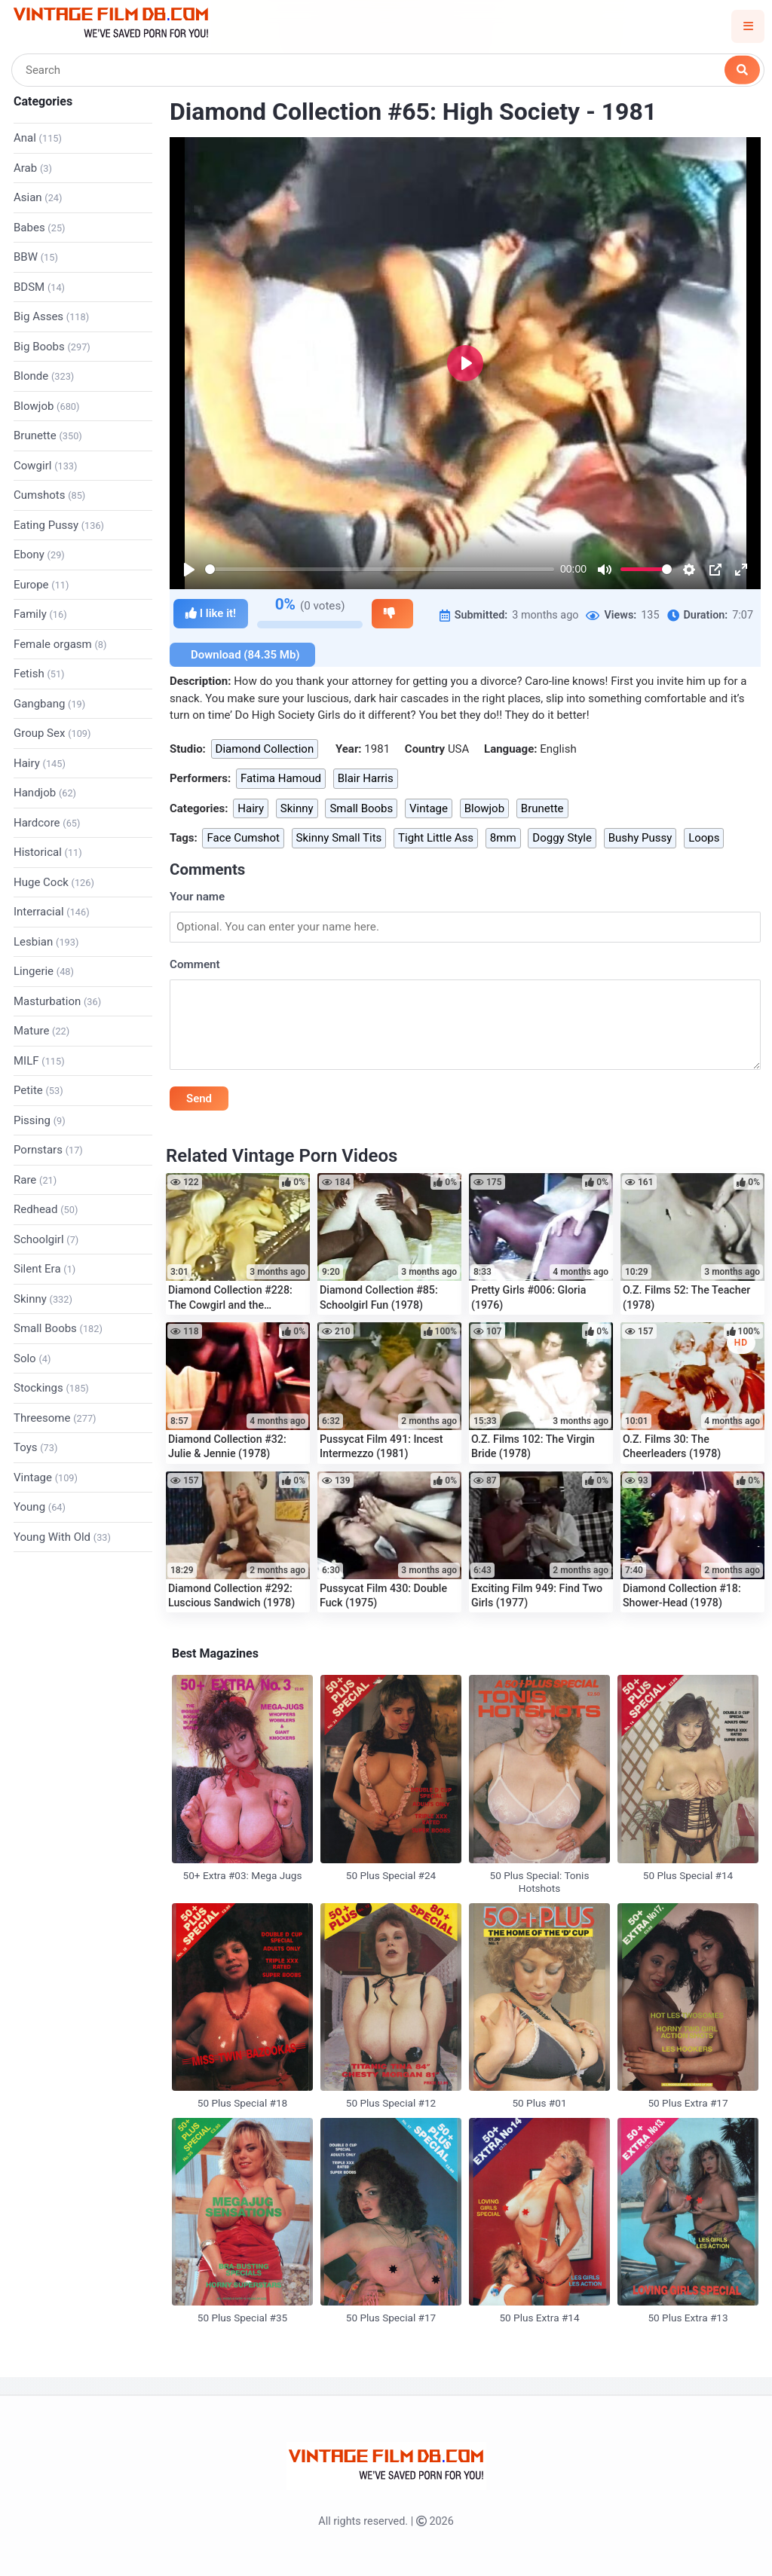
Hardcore (47, 823)
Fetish (39, 673)
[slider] (379, 569)
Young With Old (62, 1537)
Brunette (48, 435)
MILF (39, 1061)
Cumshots (49, 495)
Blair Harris (366, 778)
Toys (35, 1447)
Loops (703, 838)
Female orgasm (60, 644)
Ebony (39, 554)
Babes (40, 227)
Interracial (52, 911)
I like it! (210, 613)
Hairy (40, 763)
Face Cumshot (243, 838)
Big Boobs (52, 346)
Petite (38, 1090)
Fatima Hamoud (280, 778)
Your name (197, 896)
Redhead (46, 1209)
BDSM (39, 287)
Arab (33, 168)
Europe (41, 584)
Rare (35, 1180)
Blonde (44, 376)
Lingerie (44, 971)
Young (40, 1507)
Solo (32, 1358)
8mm (503, 838)
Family (40, 614)
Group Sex (52, 733)
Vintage (46, 1477)
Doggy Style (562, 838)
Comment (195, 964)
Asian (38, 197)
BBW (36, 257)
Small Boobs (58, 1328)
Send (199, 1098)
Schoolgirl (46, 1239)
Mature (41, 1030)
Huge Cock (54, 882)
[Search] (387, 70)
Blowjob (46, 406)
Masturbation (57, 1001)
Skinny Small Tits (339, 838)
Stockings (51, 1388)
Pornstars (48, 1150)
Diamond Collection (265, 749)
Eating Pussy (59, 525)
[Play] (189, 570)
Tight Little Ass (435, 838)
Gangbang (49, 703)
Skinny (43, 1299)
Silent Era (44, 1269)
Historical (48, 852)
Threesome (55, 1418)
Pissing (40, 1120)
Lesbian (46, 942)
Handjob (45, 792)
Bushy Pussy (640, 838)
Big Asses (51, 316)
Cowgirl (45, 465)
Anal (38, 138)
